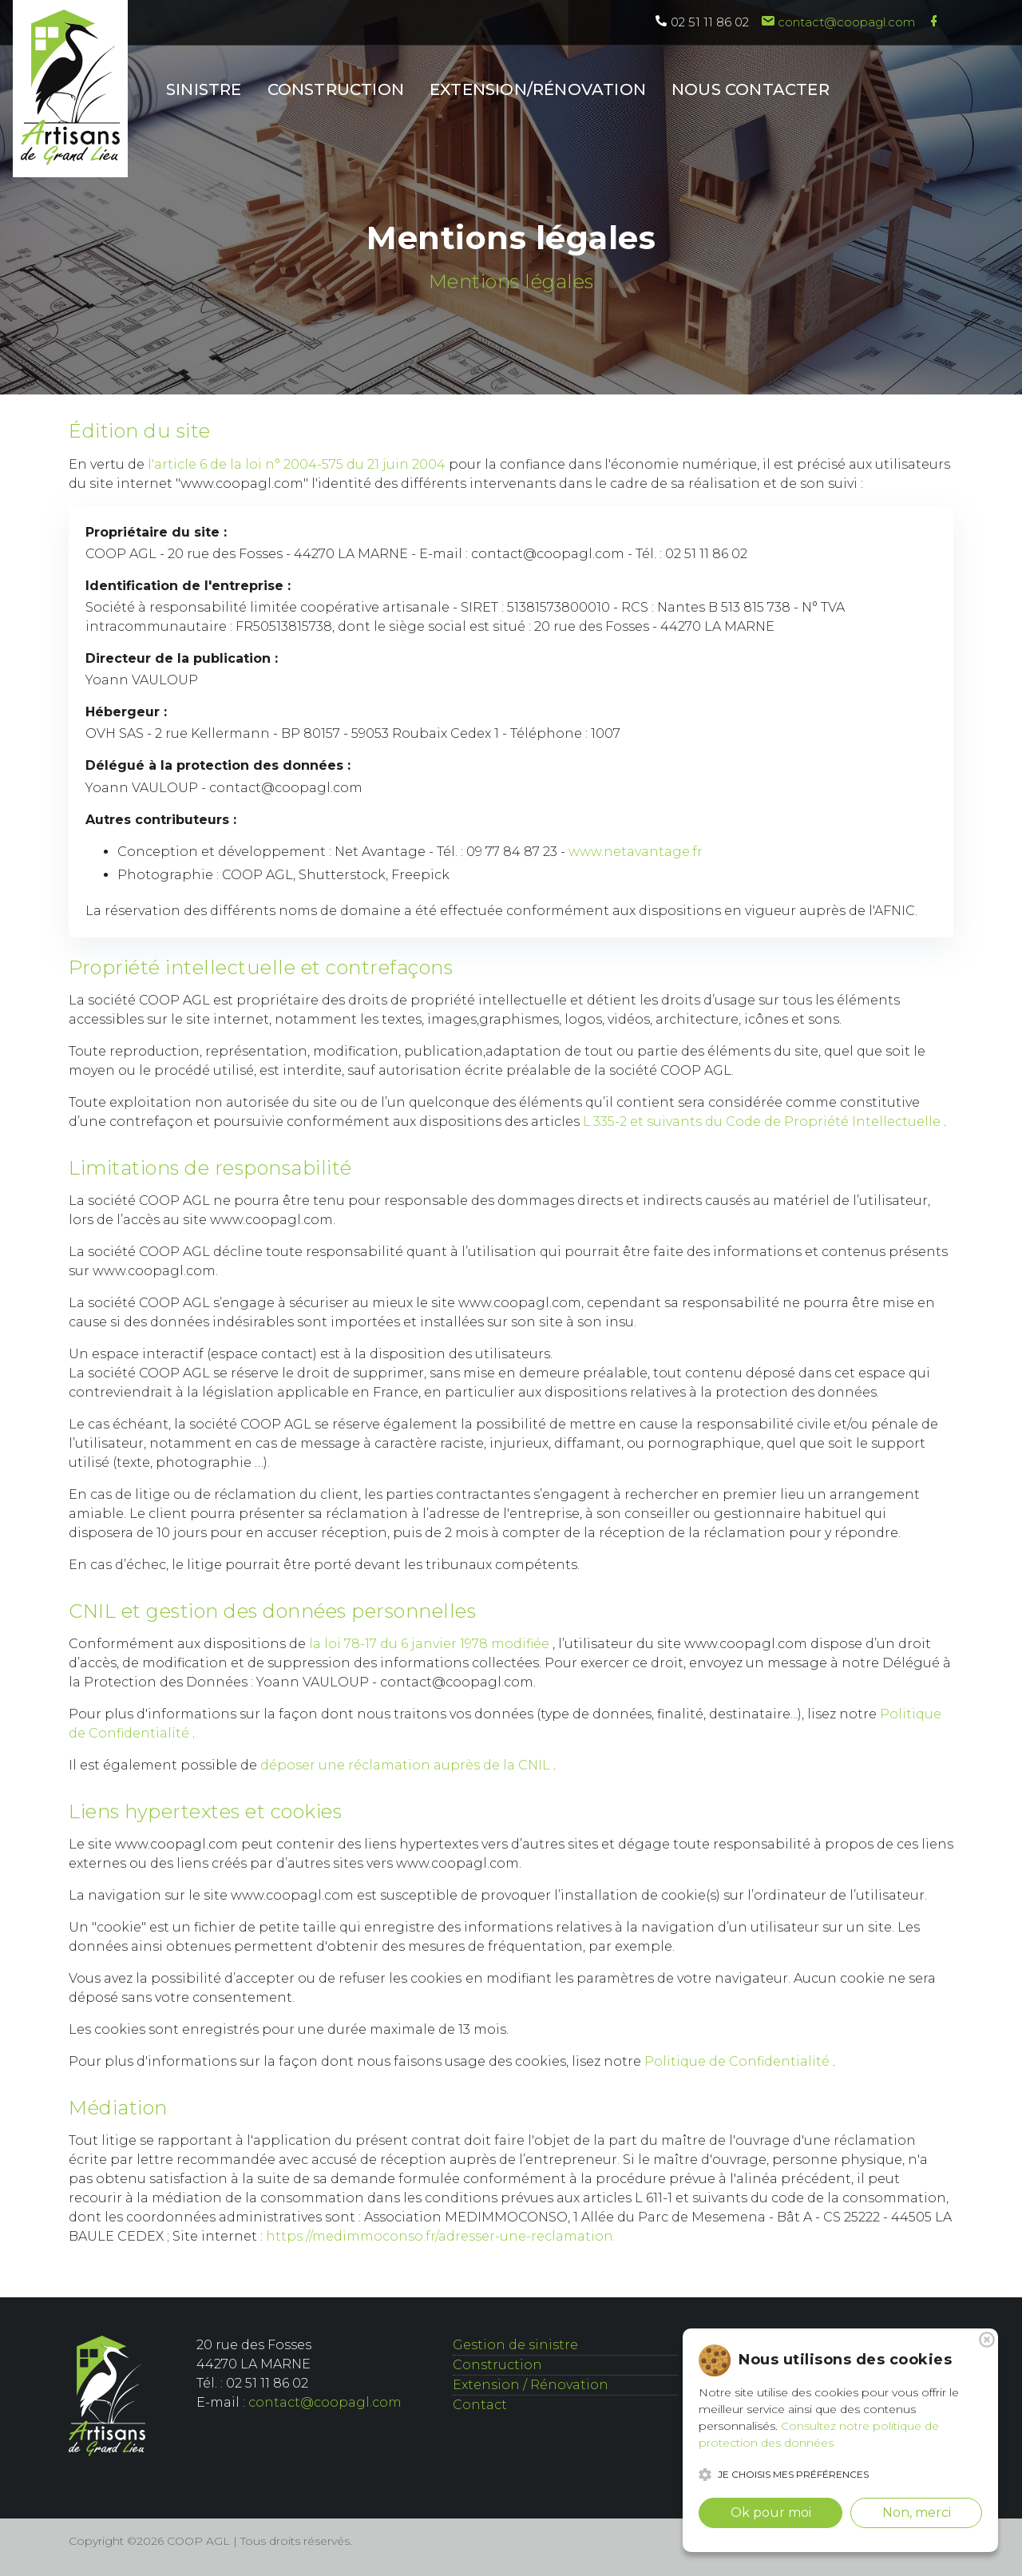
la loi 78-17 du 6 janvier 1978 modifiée (431, 1643)
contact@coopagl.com (838, 22)
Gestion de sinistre (515, 2344)
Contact (480, 2404)
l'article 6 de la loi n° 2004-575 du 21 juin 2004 (298, 464)
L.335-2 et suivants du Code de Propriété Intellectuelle (763, 1121)
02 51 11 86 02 (702, 22)
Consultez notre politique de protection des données (819, 2434)
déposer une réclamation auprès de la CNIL (406, 1765)
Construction (497, 2364)
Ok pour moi (771, 2512)
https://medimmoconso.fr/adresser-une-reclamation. (441, 2236)
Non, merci (916, 2512)
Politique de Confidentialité (738, 2061)
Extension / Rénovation (530, 2384)
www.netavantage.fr (635, 851)
